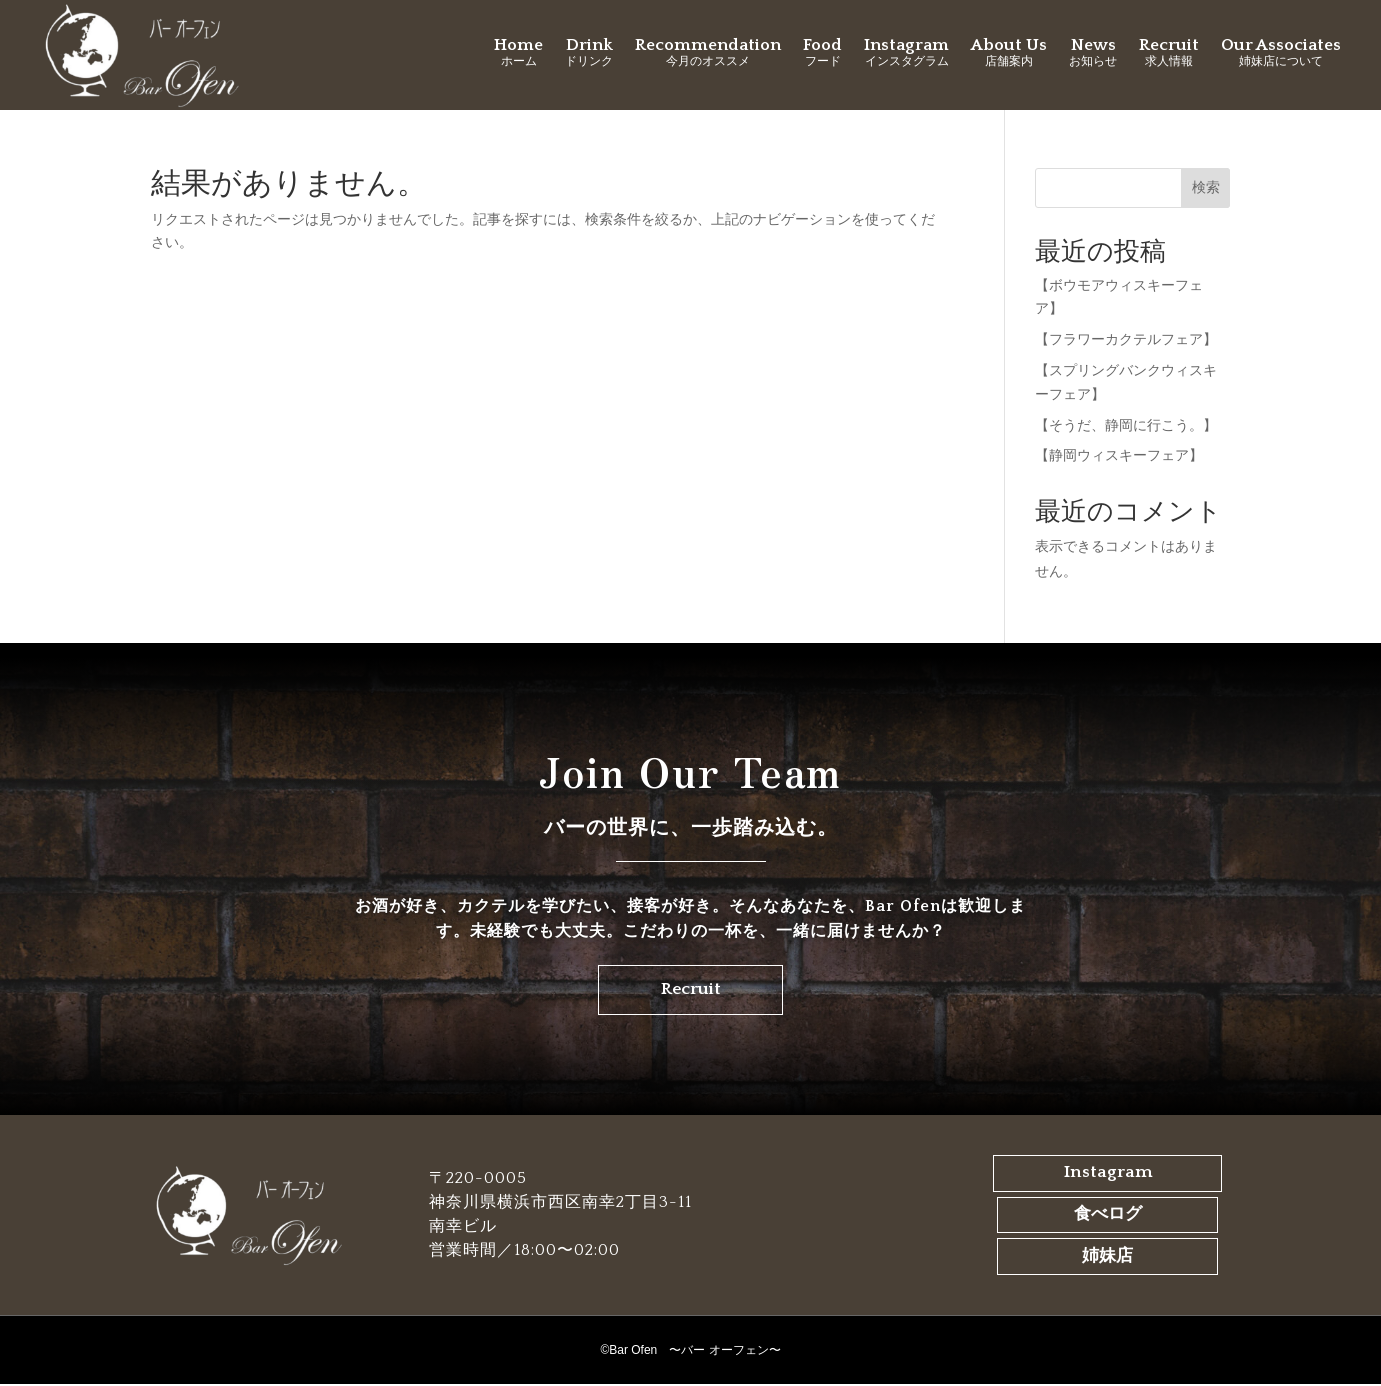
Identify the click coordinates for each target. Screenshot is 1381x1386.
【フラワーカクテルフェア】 (1126, 339)
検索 (1206, 187)
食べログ (1108, 1218)
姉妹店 (1108, 1259)
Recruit (691, 992)
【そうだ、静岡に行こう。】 (1126, 425)
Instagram (1107, 1177)
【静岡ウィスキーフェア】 (1119, 455)
